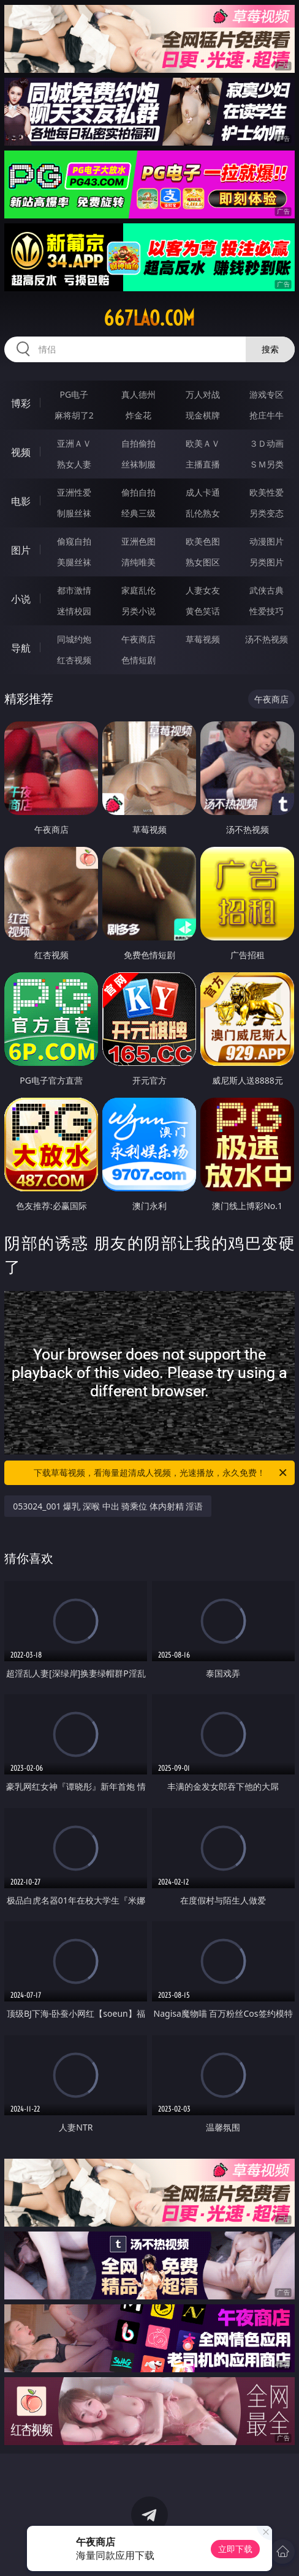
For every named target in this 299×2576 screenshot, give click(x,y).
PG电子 (73, 394)
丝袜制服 (138, 464)
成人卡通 (203, 492)
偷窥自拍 (74, 541)
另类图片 (266, 562)
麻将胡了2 (74, 415)
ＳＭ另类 (266, 464)
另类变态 (266, 513)
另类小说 (138, 611)
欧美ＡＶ (203, 443)
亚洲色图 (138, 541)
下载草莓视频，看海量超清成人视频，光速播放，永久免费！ (161, 1472)
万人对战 (203, 394)
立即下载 (235, 2549)
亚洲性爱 (74, 492)
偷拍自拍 (138, 492)
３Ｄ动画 (266, 443)
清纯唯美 (138, 562)
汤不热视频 (266, 639)
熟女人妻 (74, 464)
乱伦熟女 (203, 513)
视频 (21, 452)
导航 (21, 648)
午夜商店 (138, 639)
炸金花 (138, 415)
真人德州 (138, 394)
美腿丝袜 (74, 562)
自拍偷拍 (138, 443)
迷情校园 (74, 611)
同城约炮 (74, 639)
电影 (21, 501)
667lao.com (149, 318)
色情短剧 (138, 660)
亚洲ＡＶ (74, 443)
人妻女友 (203, 590)
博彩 (21, 403)
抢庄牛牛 (266, 415)
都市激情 (74, 590)
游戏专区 (266, 394)
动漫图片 (266, 541)
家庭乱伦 (138, 590)
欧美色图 (203, 541)
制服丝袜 (74, 513)
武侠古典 (266, 590)
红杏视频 (74, 660)
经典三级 (138, 513)
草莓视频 (203, 639)
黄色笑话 (203, 611)
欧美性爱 (266, 492)
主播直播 (203, 464)
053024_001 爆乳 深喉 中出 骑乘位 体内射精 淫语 (108, 1506)
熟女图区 (203, 562)
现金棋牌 (203, 415)
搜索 (270, 349)
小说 (21, 599)
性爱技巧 (266, 611)
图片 (21, 550)
